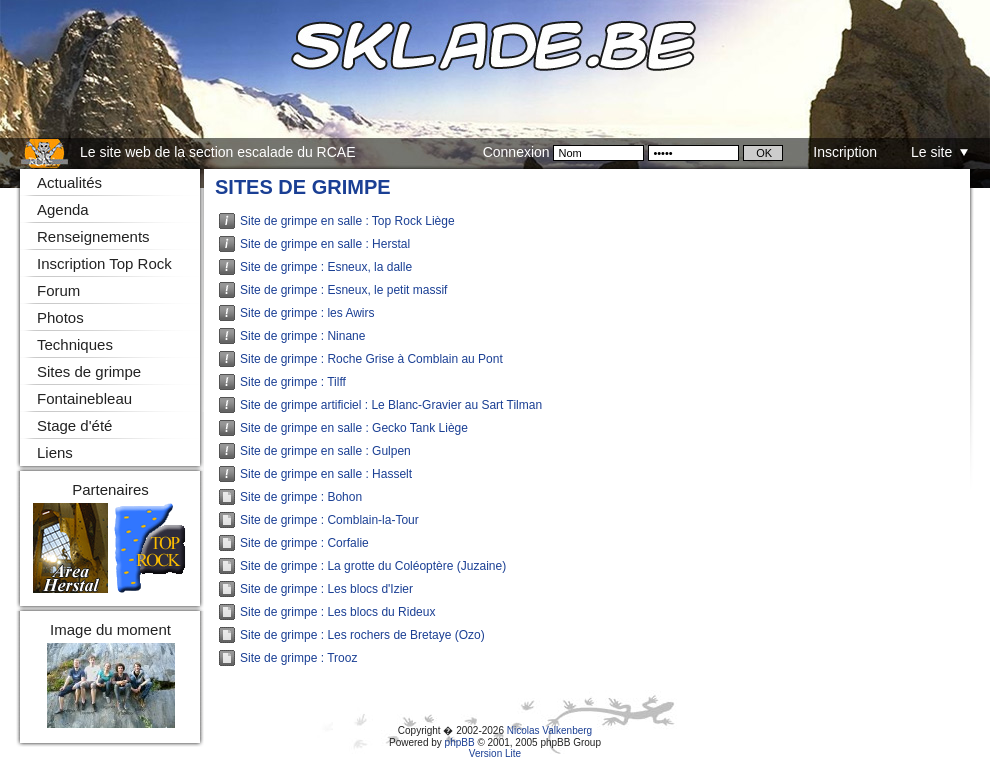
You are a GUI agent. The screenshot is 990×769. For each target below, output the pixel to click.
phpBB (460, 742)
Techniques (75, 344)
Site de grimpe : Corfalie (304, 543)
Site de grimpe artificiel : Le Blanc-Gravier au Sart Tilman (391, 405)
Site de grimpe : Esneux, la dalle (326, 267)
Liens (55, 452)
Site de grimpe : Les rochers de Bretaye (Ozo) (362, 635)
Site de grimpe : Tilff (293, 382)
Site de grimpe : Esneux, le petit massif (343, 290)
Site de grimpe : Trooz (298, 658)
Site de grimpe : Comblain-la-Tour (329, 520)
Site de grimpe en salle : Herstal (325, 244)
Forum (58, 290)
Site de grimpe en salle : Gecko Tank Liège (354, 428)
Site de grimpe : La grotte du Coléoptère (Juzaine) (373, 566)
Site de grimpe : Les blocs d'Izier (326, 589)
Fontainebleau (84, 398)
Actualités (69, 182)
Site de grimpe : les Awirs (307, 313)
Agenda (63, 209)
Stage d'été (74, 425)
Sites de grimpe (303, 187)
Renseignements (93, 236)
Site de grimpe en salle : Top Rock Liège (347, 221)
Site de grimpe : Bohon (301, 497)
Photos (60, 317)
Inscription (845, 152)
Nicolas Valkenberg (549, 730)
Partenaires (110, 489)
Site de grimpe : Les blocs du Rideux (337, 612)
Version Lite (495, 753)
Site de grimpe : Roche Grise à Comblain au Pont (371, 359)
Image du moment (110, 629)
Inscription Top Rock (104, 263)
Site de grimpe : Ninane (302, 336)
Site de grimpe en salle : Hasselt (326, 474)
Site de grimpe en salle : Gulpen (325, 451)
